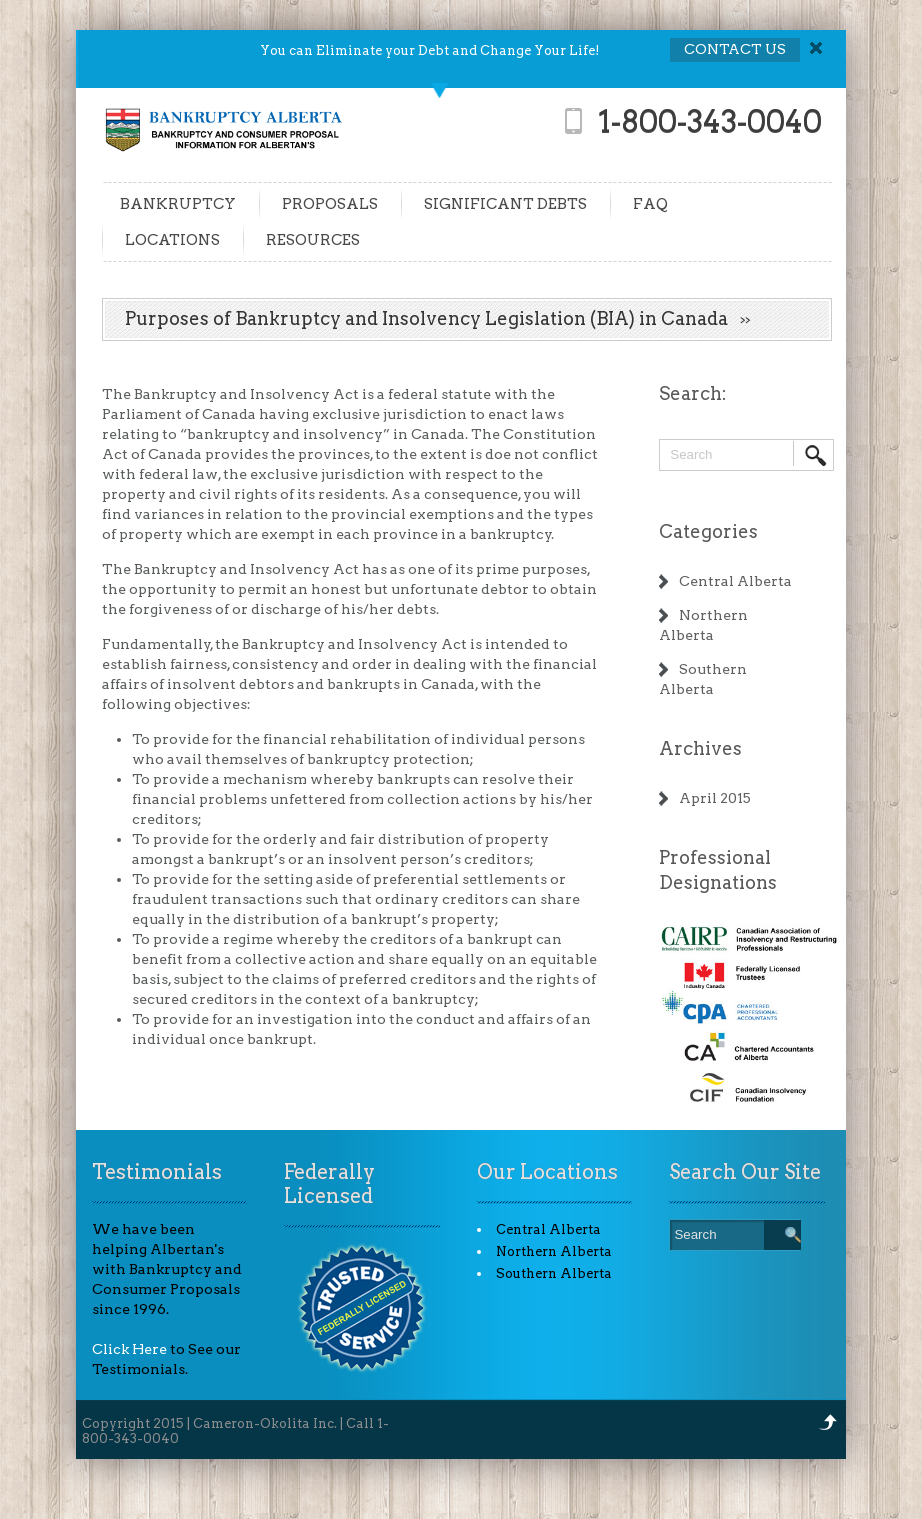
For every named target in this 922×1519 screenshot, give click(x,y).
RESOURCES (313, 240)
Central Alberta (735, 581)
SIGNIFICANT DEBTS (505, 204)
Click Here (129, 1349)
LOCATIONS (172, 240)
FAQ (650, 204)
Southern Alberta (554, 1273)
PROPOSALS (330, 204)
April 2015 (715, 798)
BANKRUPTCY (178, 204)
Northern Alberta (554, 1251)
